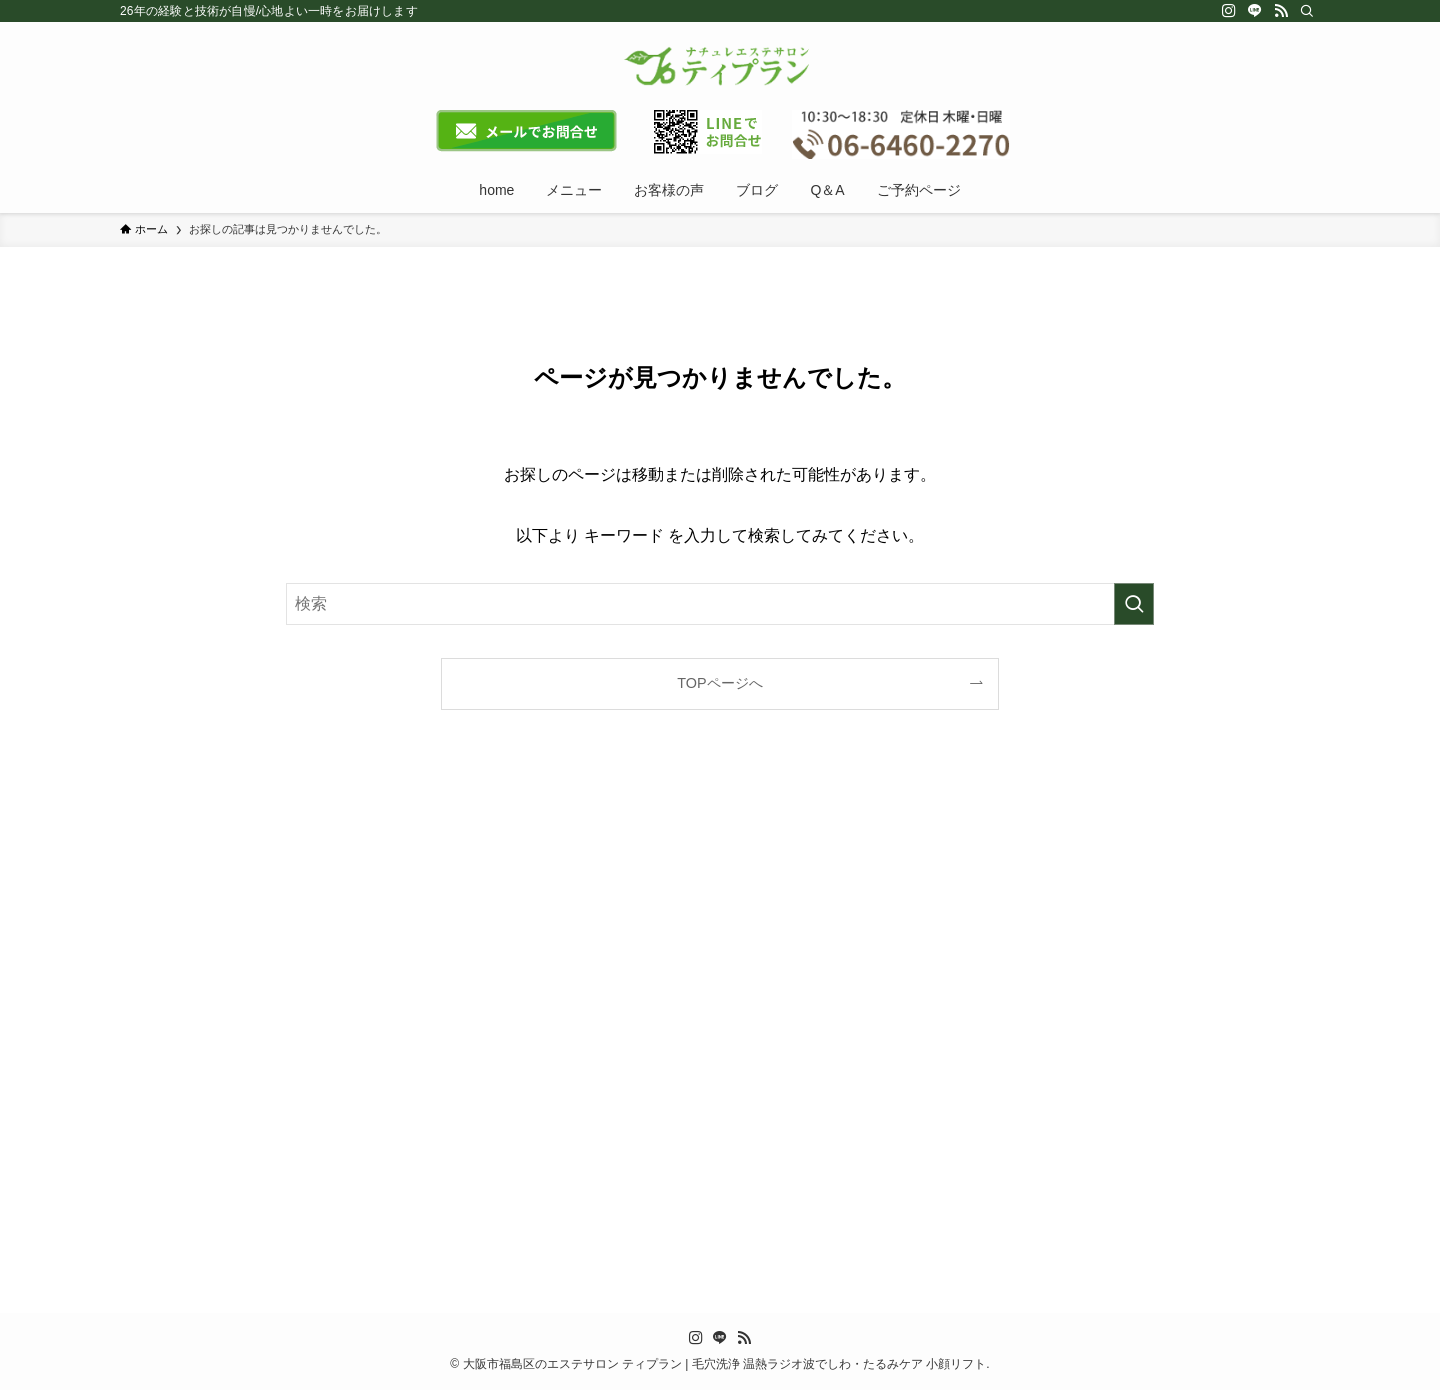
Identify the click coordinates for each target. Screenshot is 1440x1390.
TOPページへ (719, 683)
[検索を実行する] (1134, 604)
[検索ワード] (720, 604)
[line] (1255, 11)
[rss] (1281, 11)
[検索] (1307, 11)
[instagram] (1229, 11)
